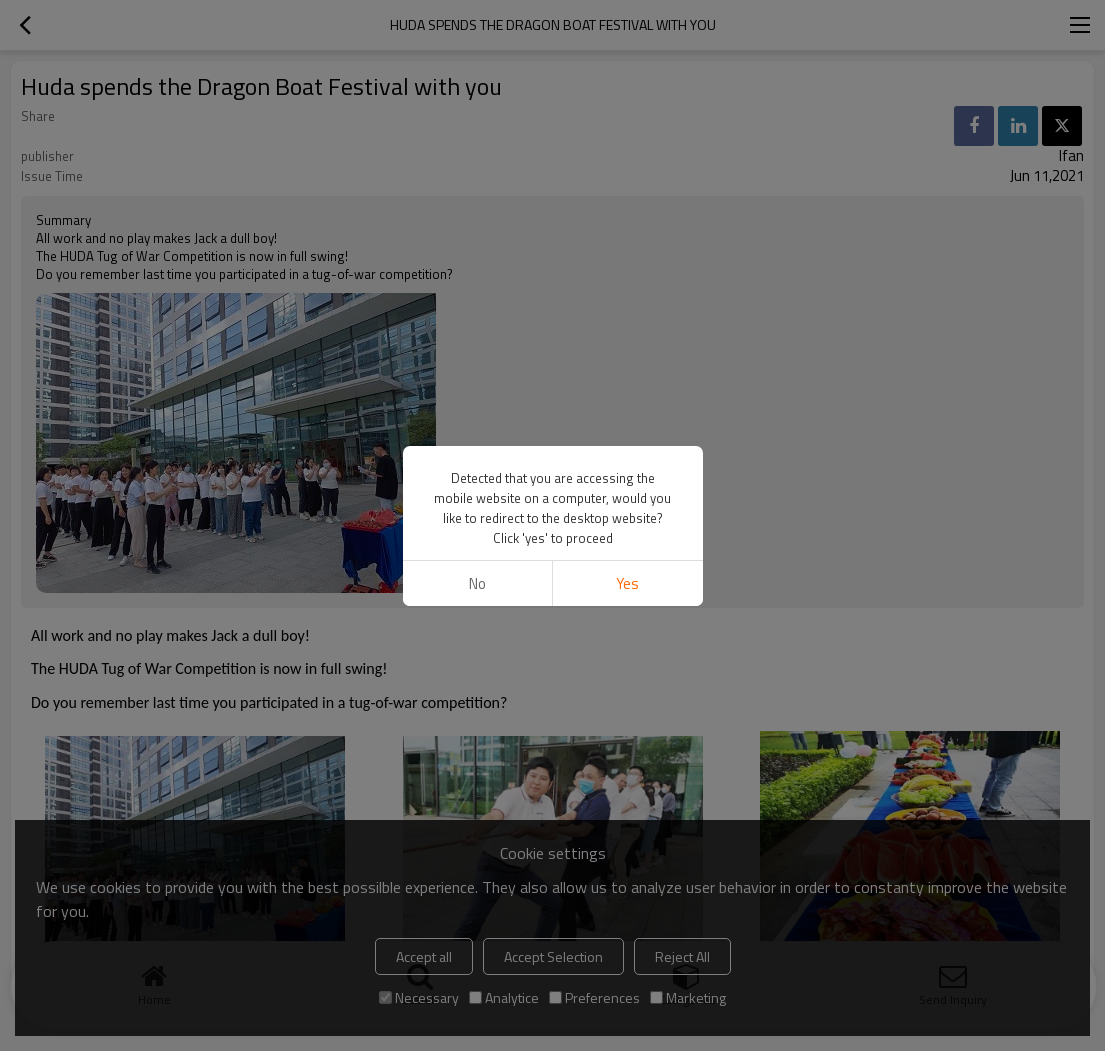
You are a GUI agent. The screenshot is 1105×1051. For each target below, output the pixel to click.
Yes (627, 583)
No (477, 583)
